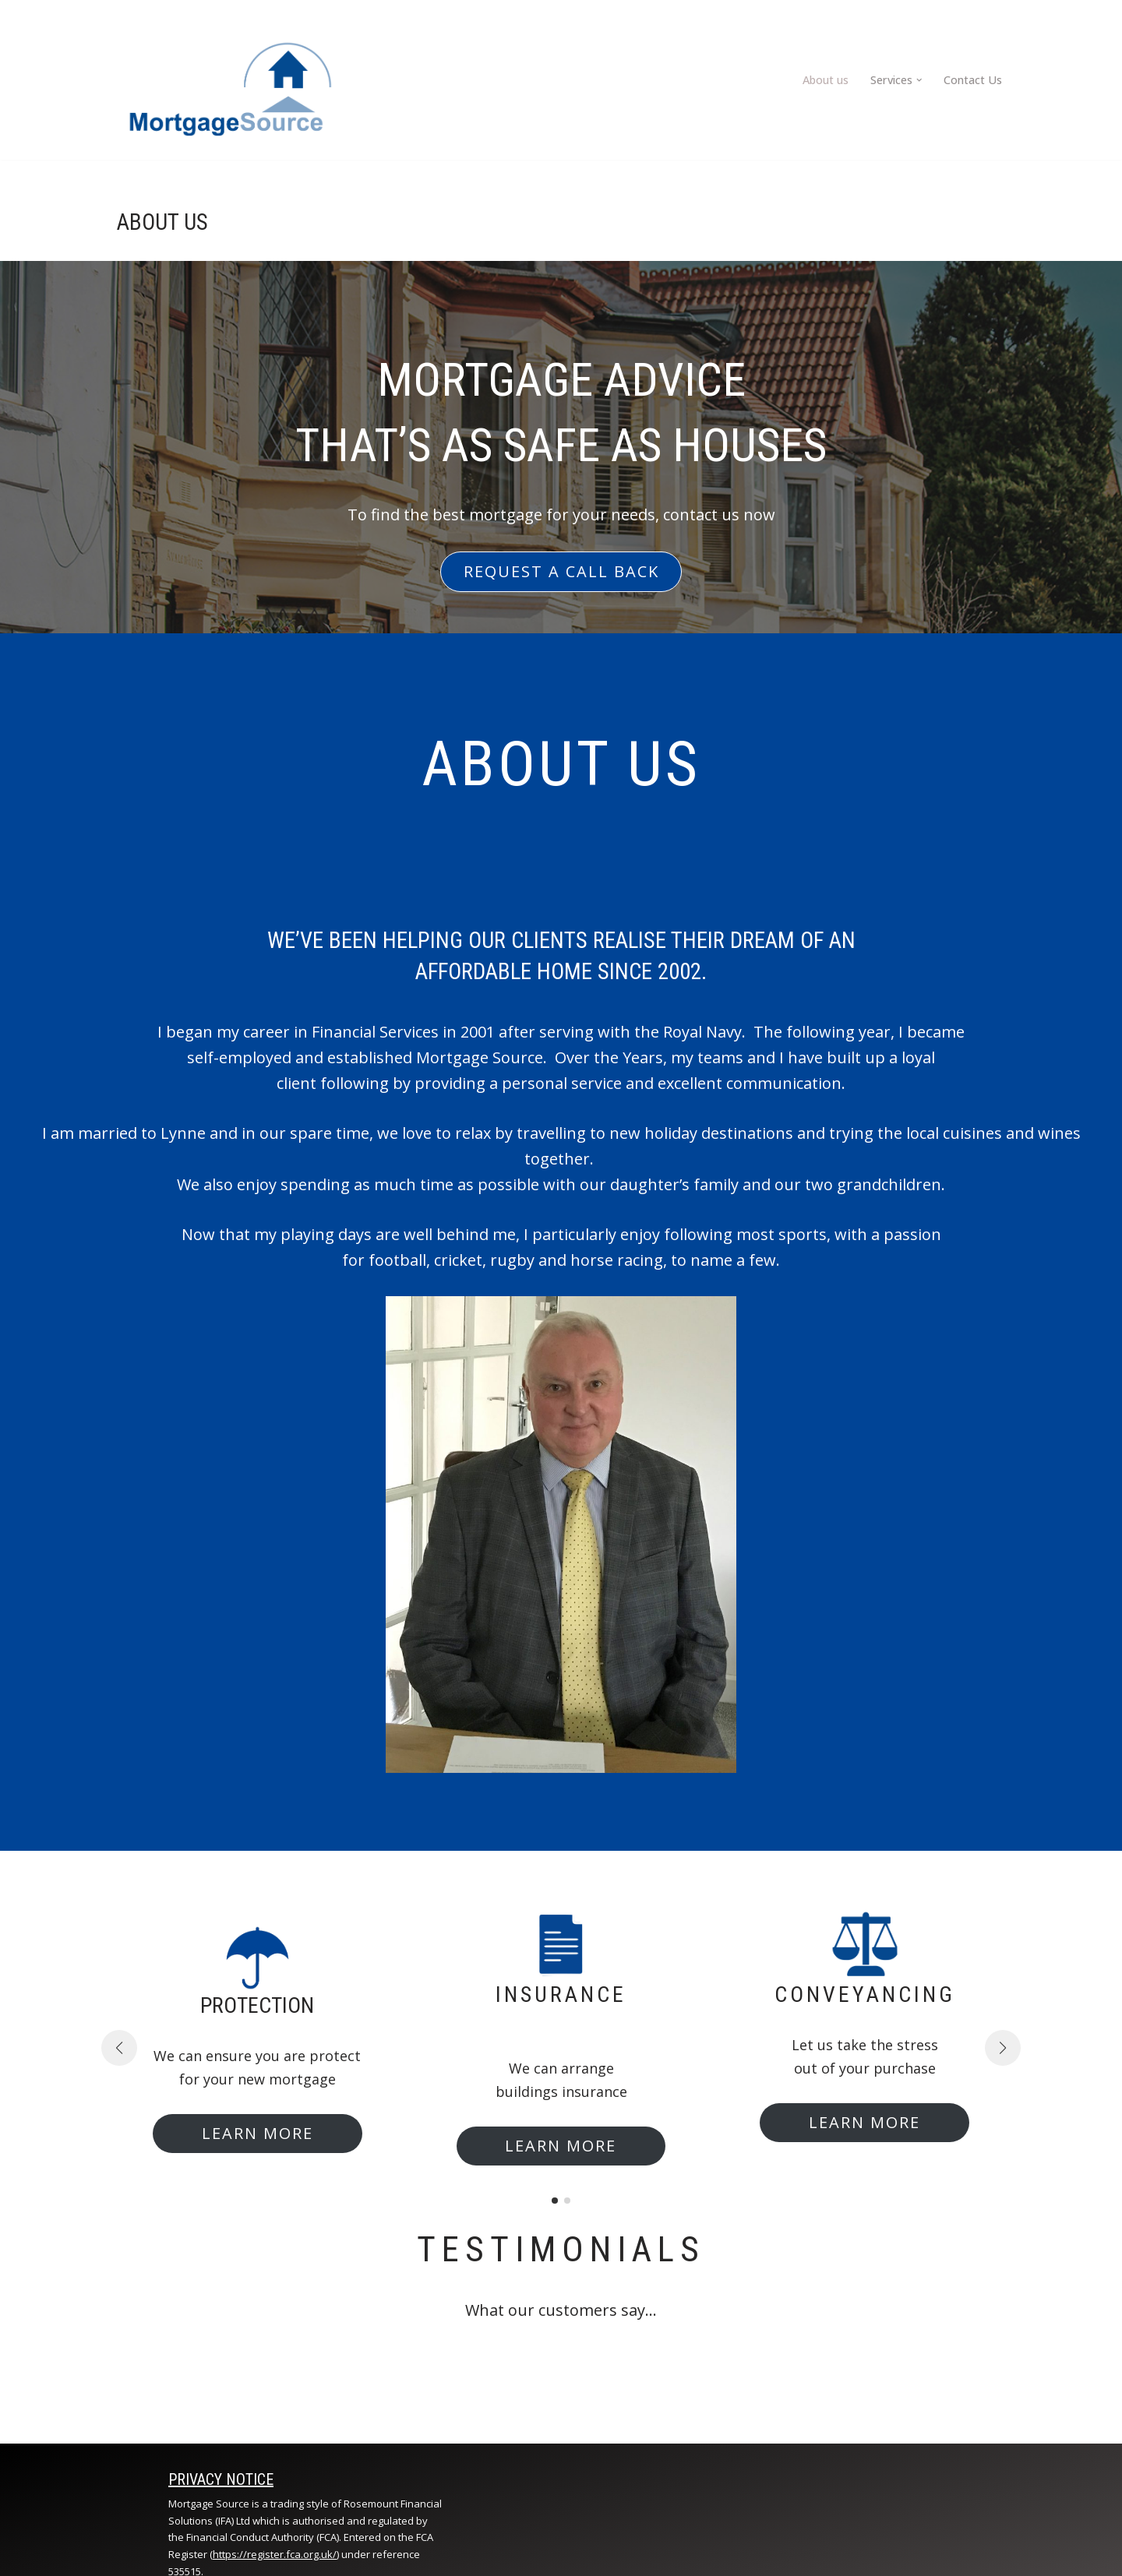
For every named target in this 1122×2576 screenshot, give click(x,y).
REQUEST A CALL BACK (561, 571)
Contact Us (973, 79)
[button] (920, 80)
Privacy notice (220, 2478)
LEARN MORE (257, 2133)
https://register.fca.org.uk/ (275, 2555)
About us (827, 79)
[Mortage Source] (229, 80)
